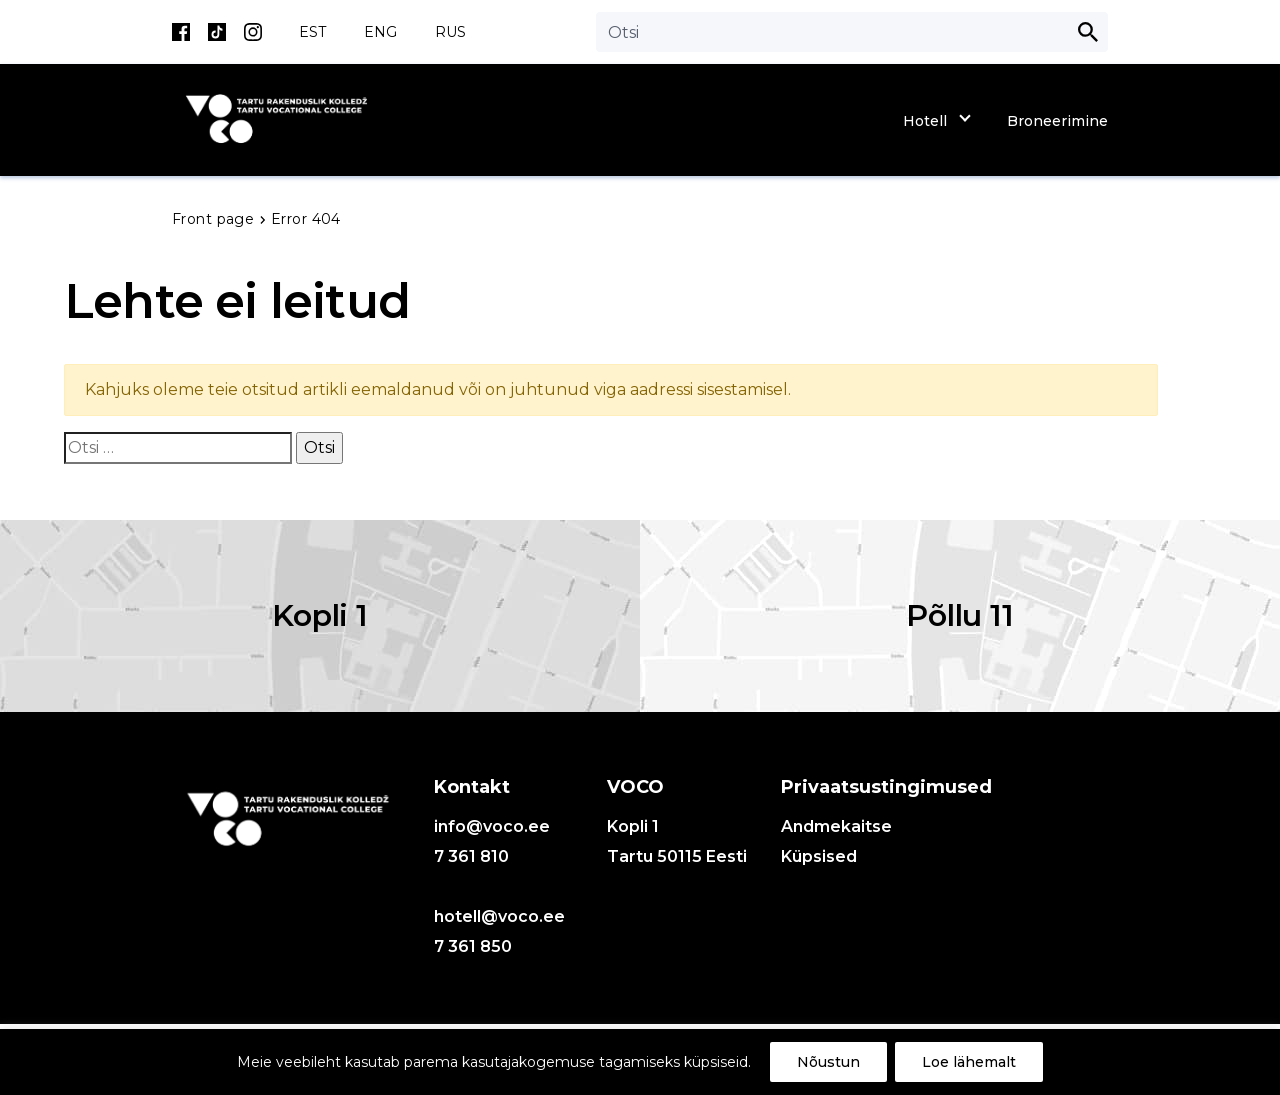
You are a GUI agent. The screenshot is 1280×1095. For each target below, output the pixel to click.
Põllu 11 (959, 615)
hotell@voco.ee (499, 916)
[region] (640, 1062)
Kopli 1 (320, 615)
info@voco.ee (492, 826)
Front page (215, 219)
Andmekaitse (836, 826)
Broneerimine (1057, 121)
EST (312, 32)
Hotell (925, 121)
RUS (450, 32)
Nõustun (828, 1062)
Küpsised (819, 856)
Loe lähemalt (969, 1062)
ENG (380, 32)
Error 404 (306, 219)
